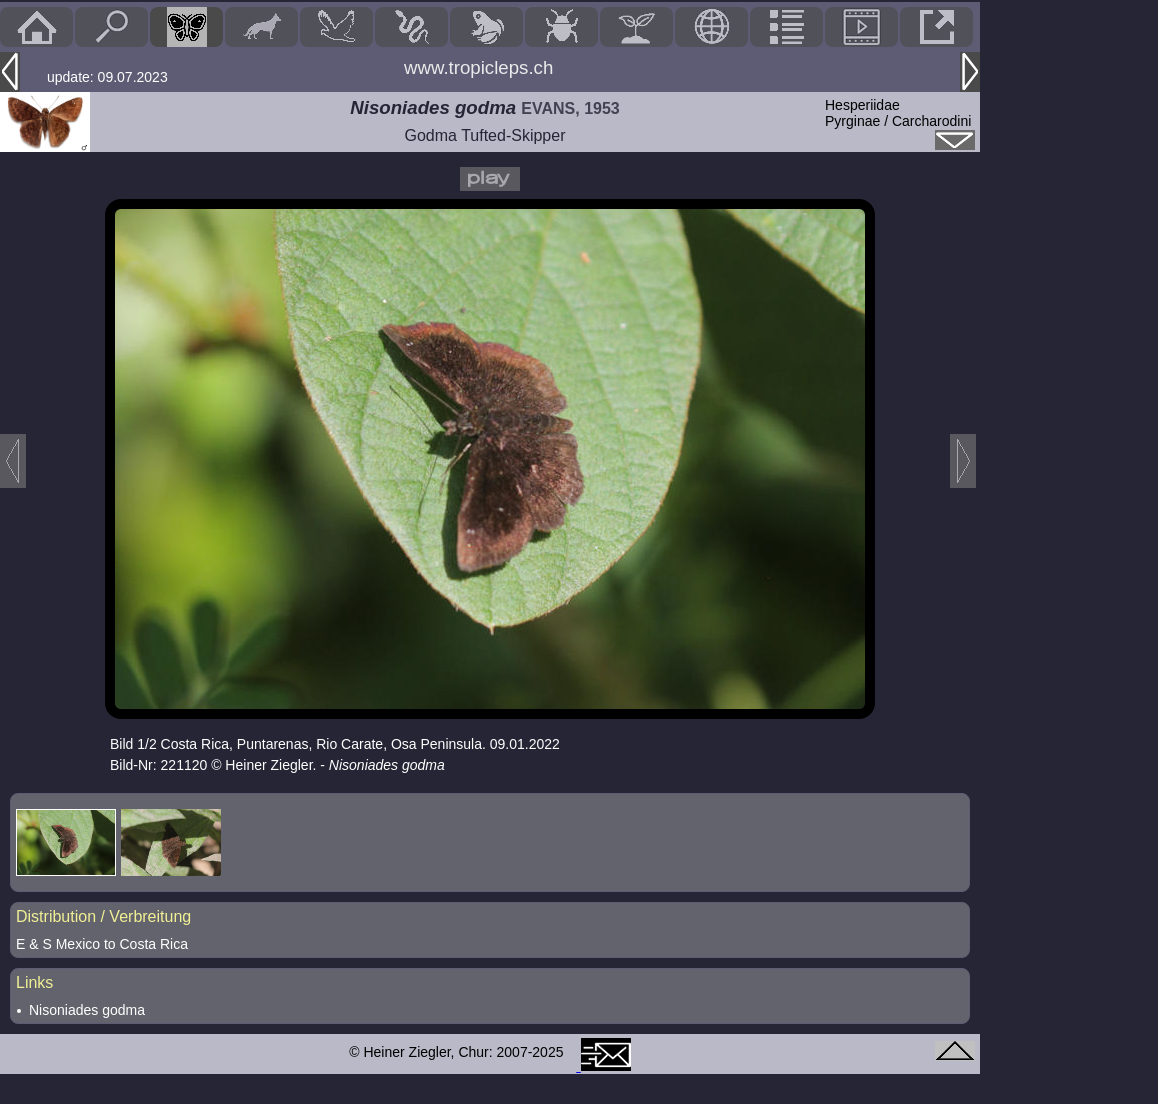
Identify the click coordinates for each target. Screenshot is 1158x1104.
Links (34, 982)
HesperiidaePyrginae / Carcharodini (898, 113)
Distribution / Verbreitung (103, 916)
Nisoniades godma (87, 1010)
